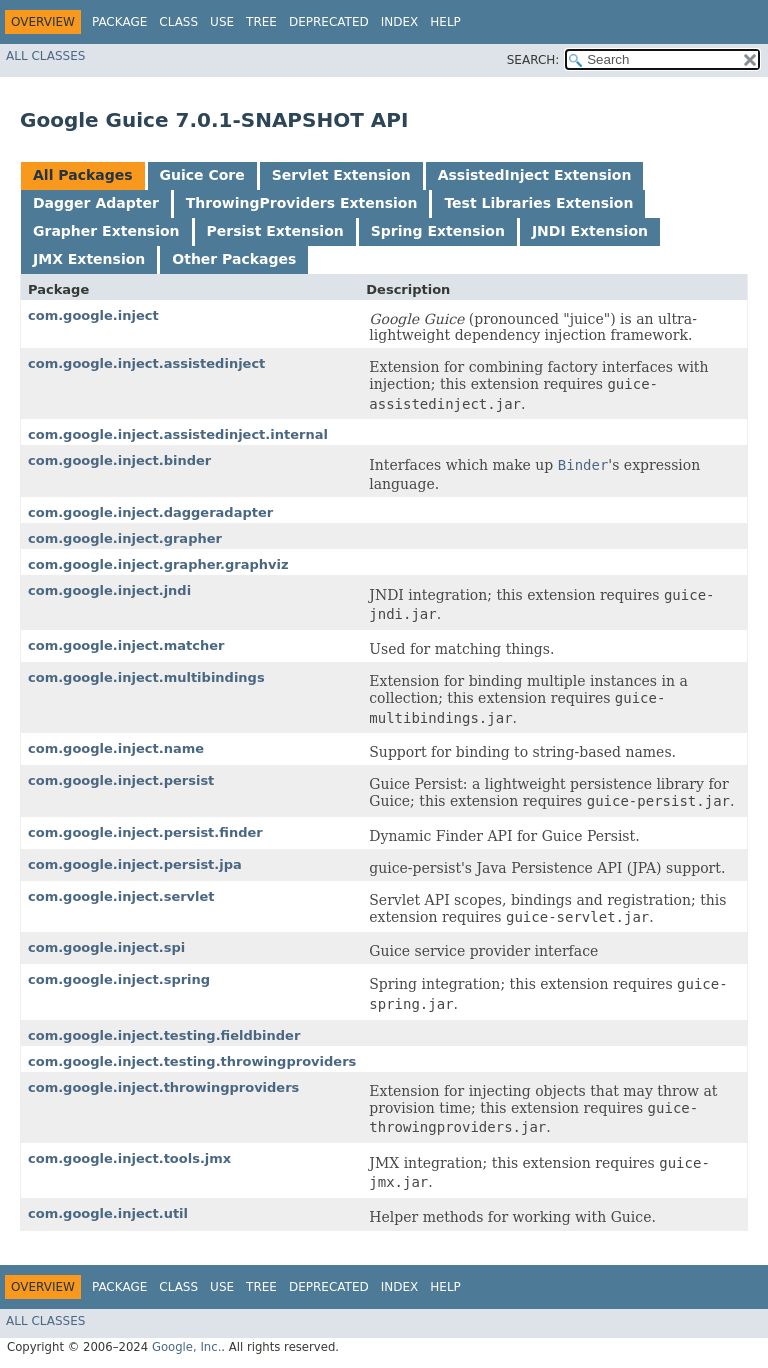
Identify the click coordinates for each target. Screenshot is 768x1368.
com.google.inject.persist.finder (145, 832)
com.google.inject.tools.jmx (129, 1158)
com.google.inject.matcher (126, 645)
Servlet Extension (341, 175)
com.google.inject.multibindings (146, 677)
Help (445, 22)
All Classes (45, 56)
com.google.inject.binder (119, 460)
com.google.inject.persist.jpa (135, 864)
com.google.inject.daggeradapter (150, 512)
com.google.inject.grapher (125, 538)
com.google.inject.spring (119, 979)
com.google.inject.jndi (109, 590)
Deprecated (329, 22)
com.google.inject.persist (121, 780)
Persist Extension (275, 231)
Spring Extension (438, 231)
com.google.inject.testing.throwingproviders (192, 1061)
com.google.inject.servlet (121, 896)
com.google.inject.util (108, 1213)
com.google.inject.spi (106, 947)
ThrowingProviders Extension (302, 203)
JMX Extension (89, 259)
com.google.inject (93, 315)
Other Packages (234, 259)
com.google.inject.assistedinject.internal (178, 434)
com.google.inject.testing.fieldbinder (164, 1035)
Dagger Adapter (96, 203)
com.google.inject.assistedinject (146, 363)
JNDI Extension (590, 231)
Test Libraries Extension (538, 203)
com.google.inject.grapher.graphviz (158, 564)
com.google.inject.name (116, 748)
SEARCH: (533, 60)
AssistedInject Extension (535, 175)
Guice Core (202, 175)
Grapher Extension (106, 231)
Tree (261, 22)
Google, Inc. (186, 1347)
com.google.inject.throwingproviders (163, 1087)
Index (400, 22)
